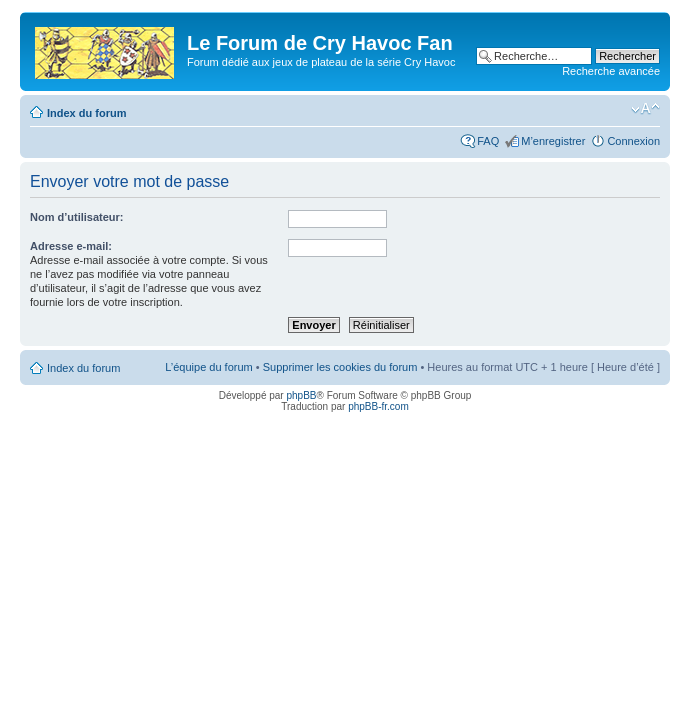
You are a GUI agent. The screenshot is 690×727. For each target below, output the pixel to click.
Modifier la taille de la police (645, 109)
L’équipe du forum (208, 367)
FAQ (488, 141)
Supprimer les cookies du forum (340, 367)
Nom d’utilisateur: (77, 217)
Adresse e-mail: (71, 246)
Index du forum (86, 113)
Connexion (633, 141)
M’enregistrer (553, 141)
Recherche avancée (611, 71)
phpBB (301, 395)
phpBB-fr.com (378, 406)
